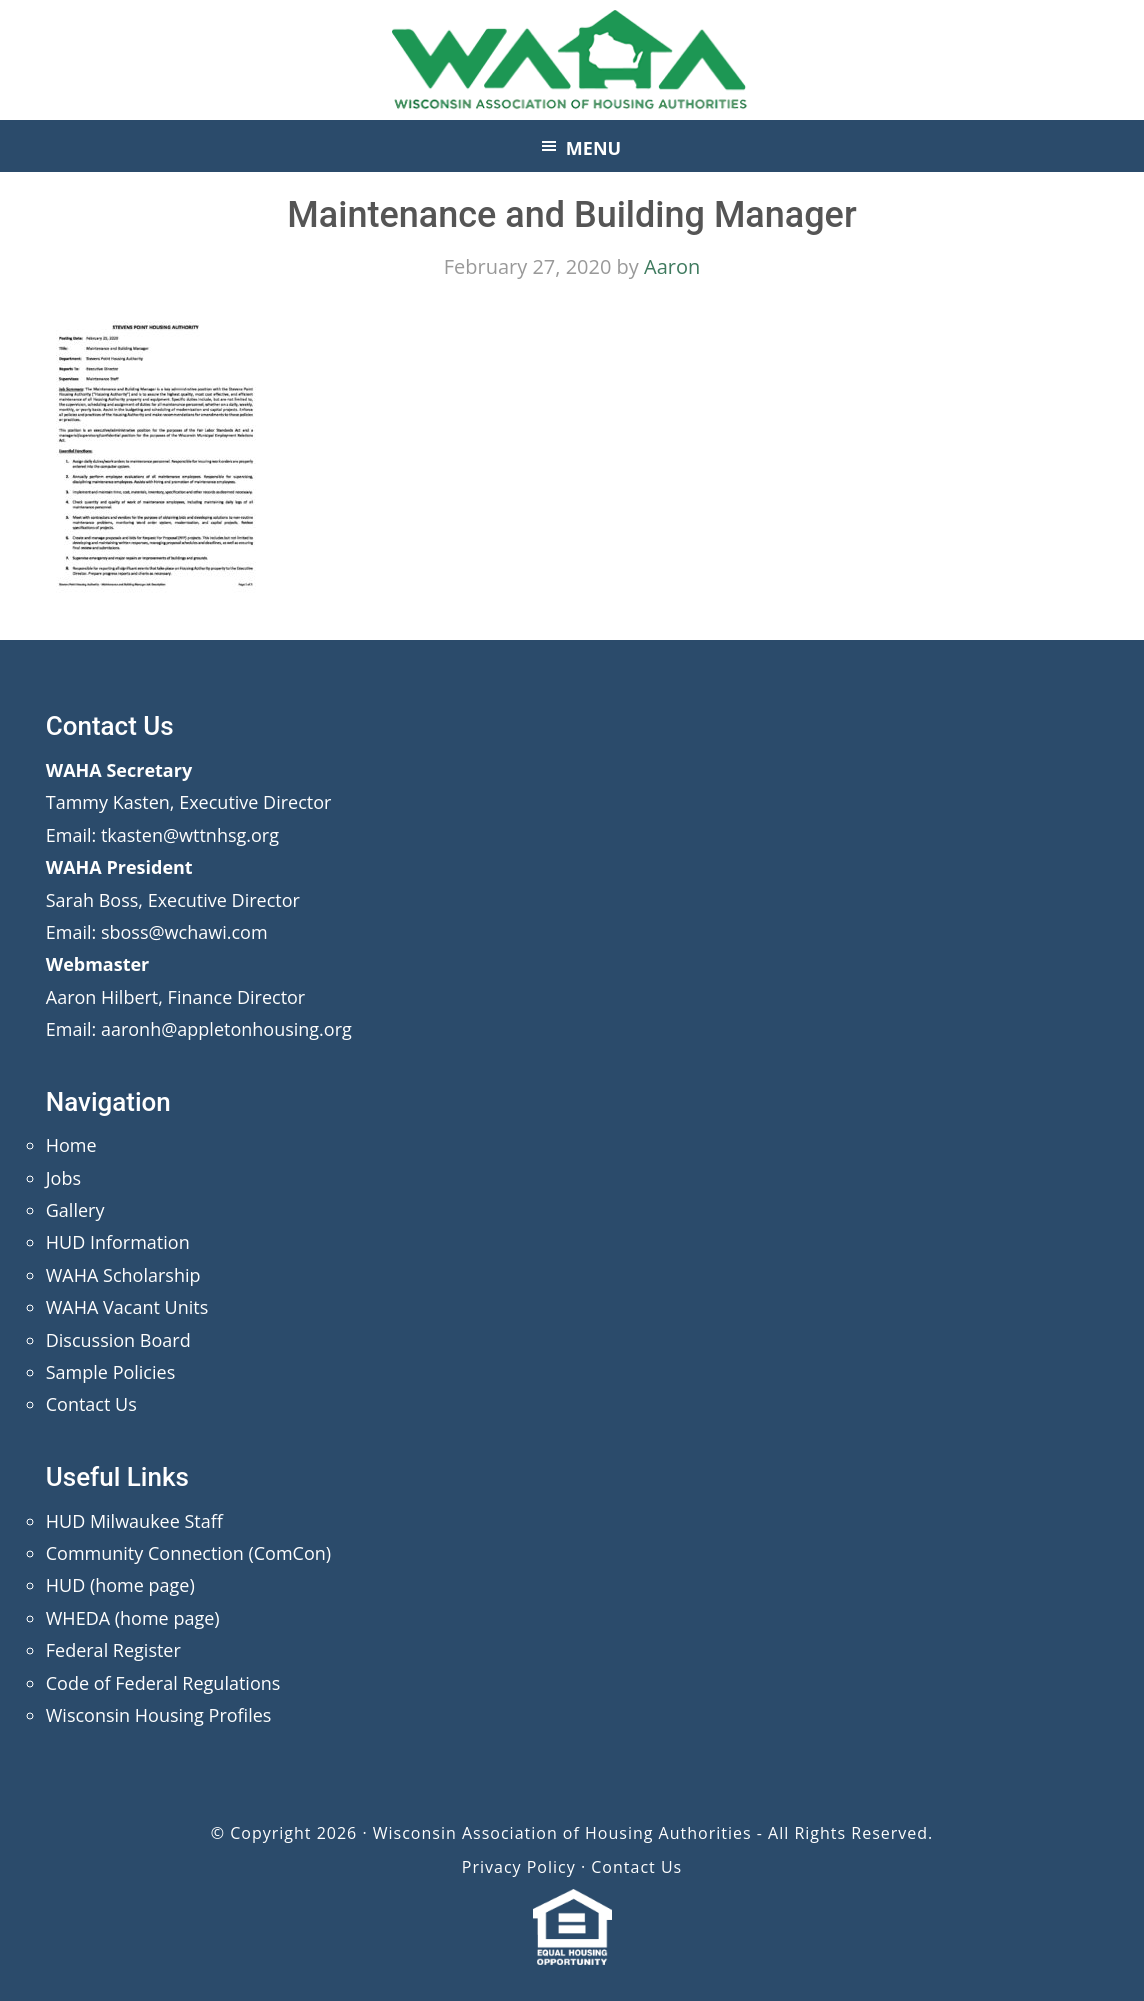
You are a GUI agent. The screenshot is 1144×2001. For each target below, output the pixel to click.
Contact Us (91, 1404)
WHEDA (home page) (133, 1618)
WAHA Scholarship (123, 1275)
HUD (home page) (120, 1585)
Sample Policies (110, 1372)
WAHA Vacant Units (127, 1307)
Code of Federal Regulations (163, 1683)
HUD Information (118, 1242)
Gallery (75, 1210)
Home (71, 1145)
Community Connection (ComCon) (188, 1553)
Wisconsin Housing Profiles (159, 1715)
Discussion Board (118, 1340)
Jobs (63, 1178)
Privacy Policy (519, 1867)
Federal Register (113, 1650)
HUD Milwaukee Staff (134, 1521)
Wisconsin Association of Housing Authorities (572, 60)
